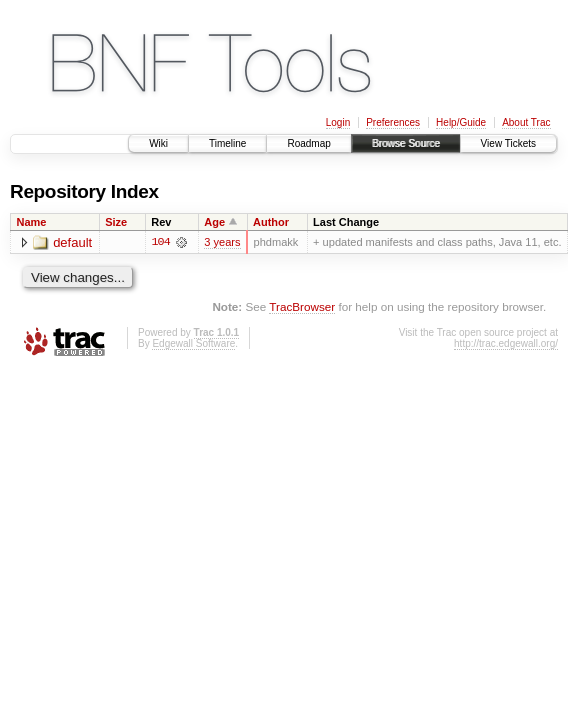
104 (161, 242)
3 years (222, 242)
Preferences (393, 122)
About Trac (526, 122)
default (72, 242)
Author (271, 222)
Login (338, 122)
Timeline (227, 143)
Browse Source (406, 143)
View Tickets (508, 143)
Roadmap (308, 143)
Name (32, 222)
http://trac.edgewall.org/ (506, 344)
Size (116, 222)
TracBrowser (302, 306)
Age (214, 222)
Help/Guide (461, 122)
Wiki (158, 143)
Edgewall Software (193, 344)
